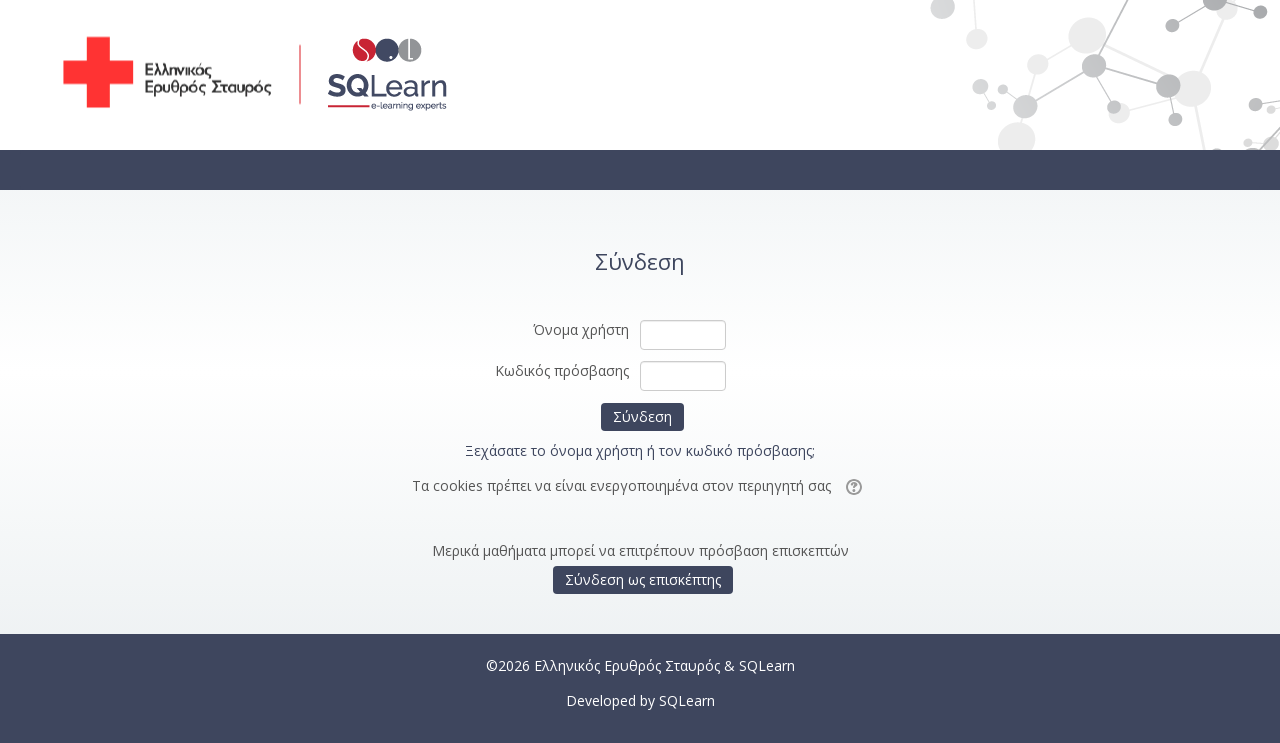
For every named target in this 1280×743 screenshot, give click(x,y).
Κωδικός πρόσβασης (562, 370)
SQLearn (687, 700)
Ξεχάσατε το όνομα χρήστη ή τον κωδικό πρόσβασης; (640, 450)
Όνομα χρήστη (581, 329)
